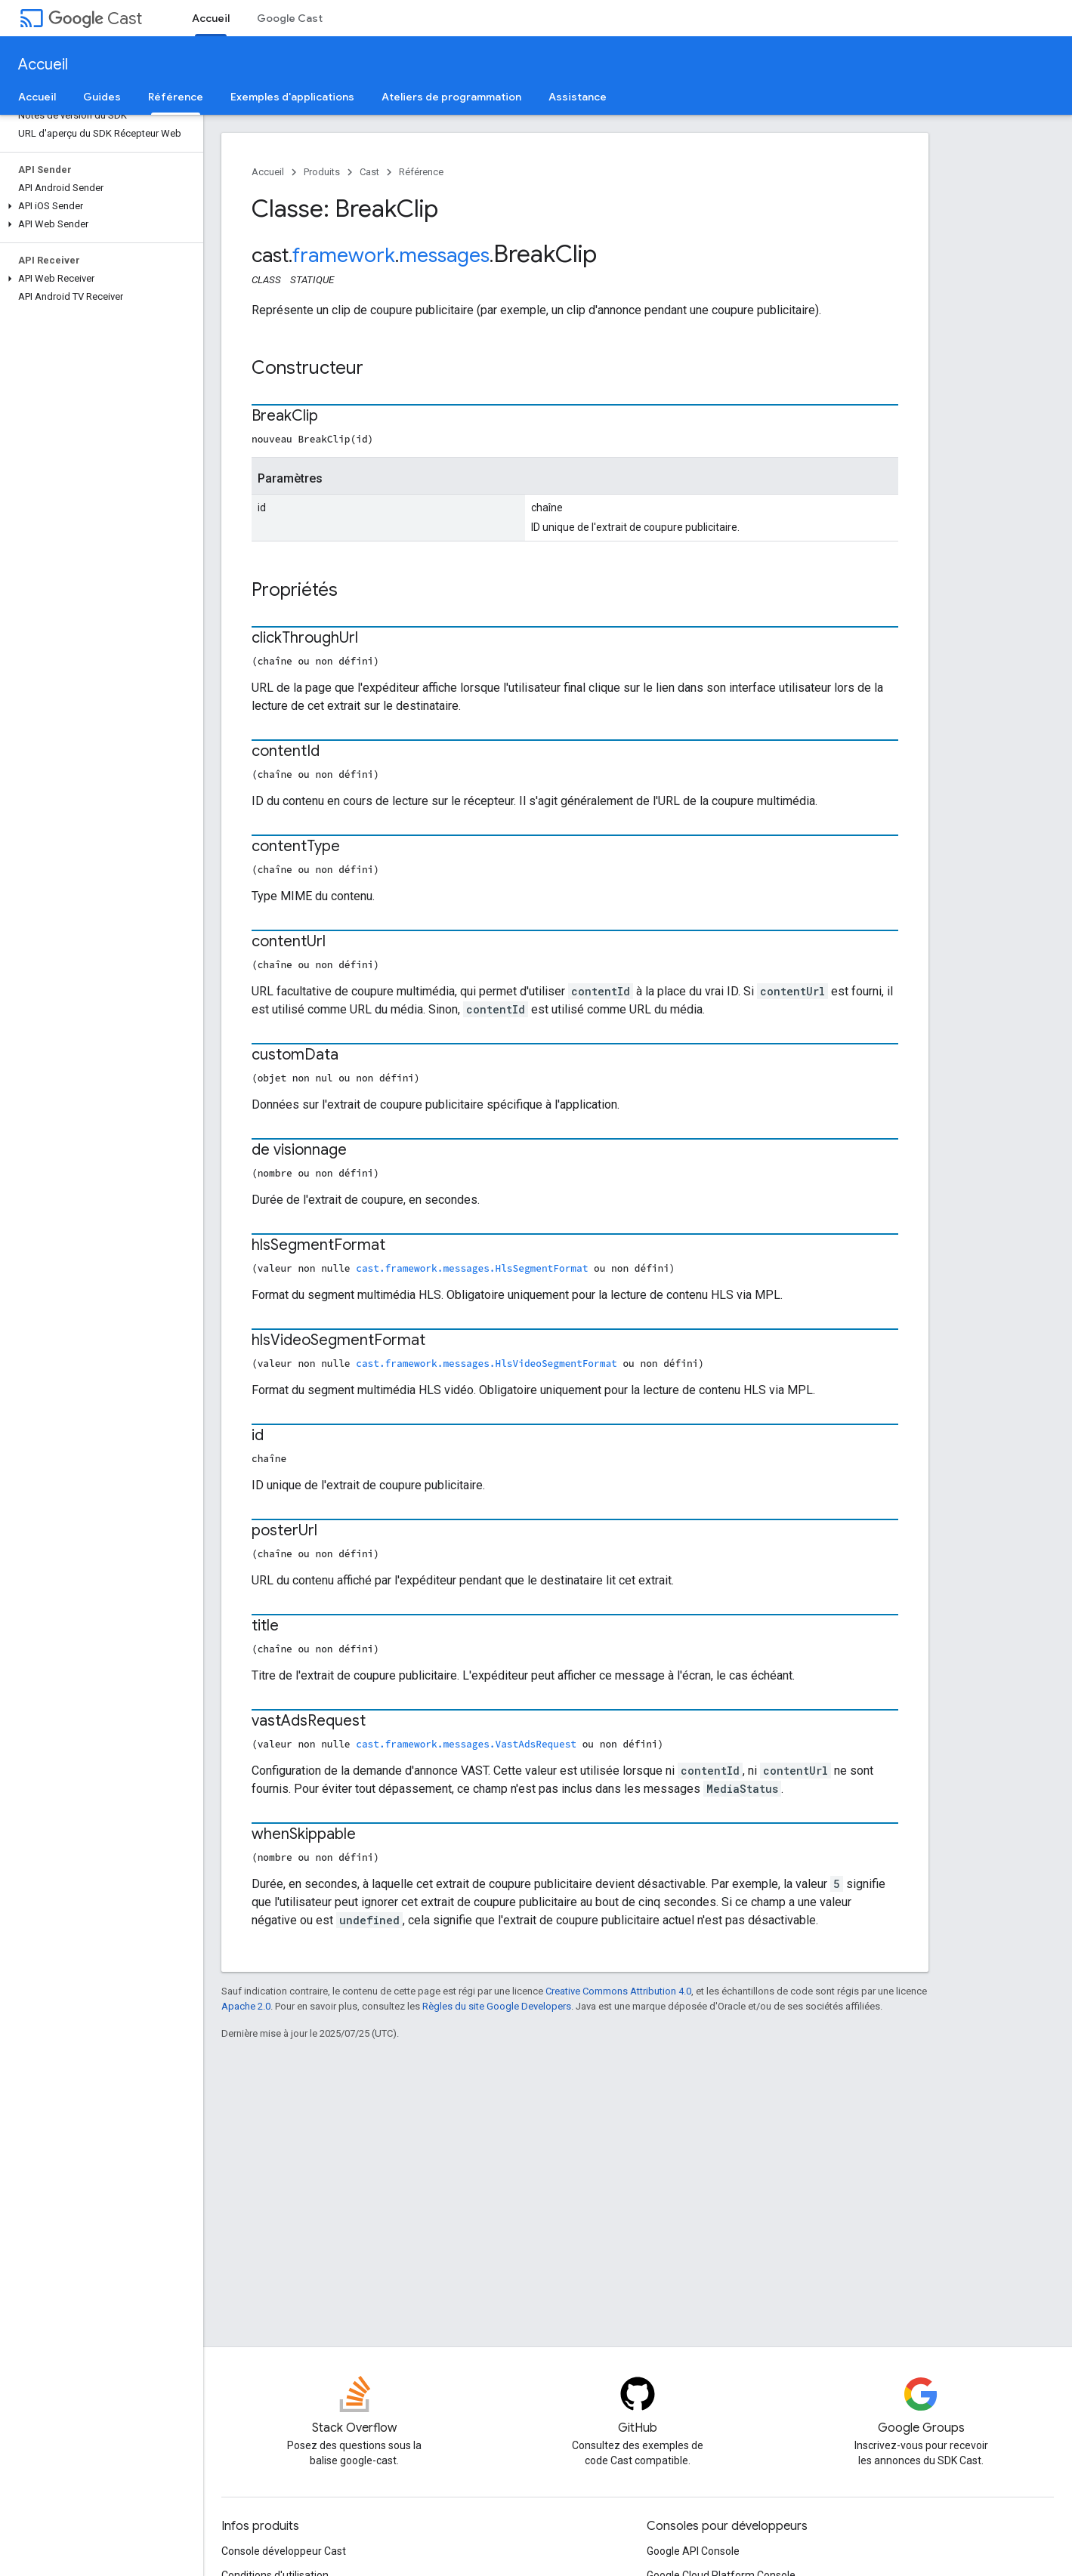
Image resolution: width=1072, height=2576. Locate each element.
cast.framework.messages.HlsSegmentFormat (472, 1268)
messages (444, 255)
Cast (95, 18)
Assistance (577, 96)
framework (343, 255)
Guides (102, 96)
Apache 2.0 (245, 2006)
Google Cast (290, 18)
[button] (98, 206)
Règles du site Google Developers (496, 2006)
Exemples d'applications (292, 96)
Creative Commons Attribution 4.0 (618, 1991)
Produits (322, 171)
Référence (421, 171)
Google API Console (693, 2551)
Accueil (43, 64)
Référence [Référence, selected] (175, 96)
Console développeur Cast (283, 2551)
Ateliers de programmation (451, 96)
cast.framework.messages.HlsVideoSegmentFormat (486, 1363)
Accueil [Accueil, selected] (211, 18)
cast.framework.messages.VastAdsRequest (466, 1744)
